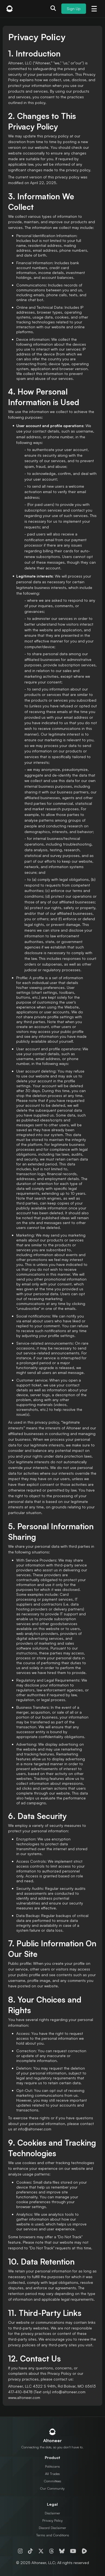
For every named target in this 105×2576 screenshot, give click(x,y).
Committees (52, 2481)
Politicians (52, 2466)
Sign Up (74, 8)
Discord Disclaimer (52, 2527)
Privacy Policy (52, 2520)
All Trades (52, 2473)
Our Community (52, 2488)
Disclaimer (52, 2513)
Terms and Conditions (52, 2535)
